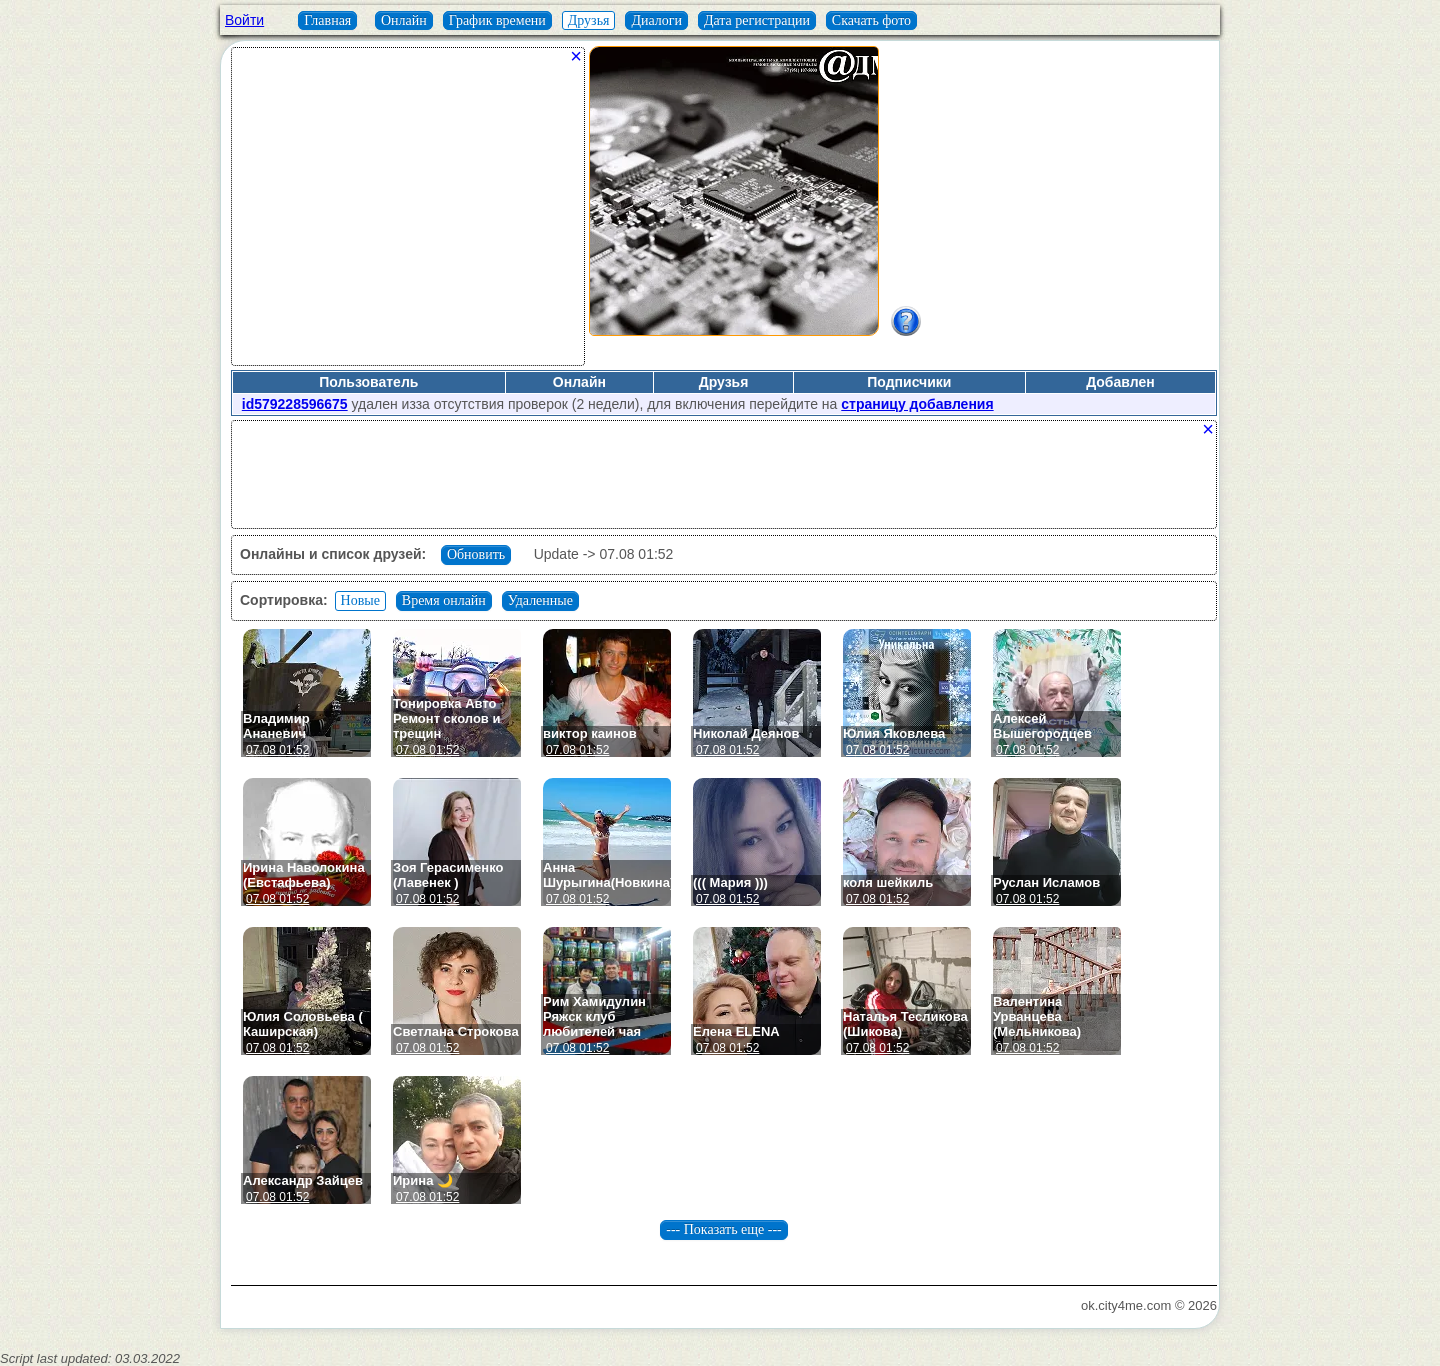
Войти (244, 20)
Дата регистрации (757, 20)
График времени (497, 20)
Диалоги (656, 20)
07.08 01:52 (277, 750)
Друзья (589, 20)
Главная (327, 20)
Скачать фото (871, 20)
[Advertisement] (408, 214)
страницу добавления (917, 404)
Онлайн (404, 20)
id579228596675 (295, 404)
